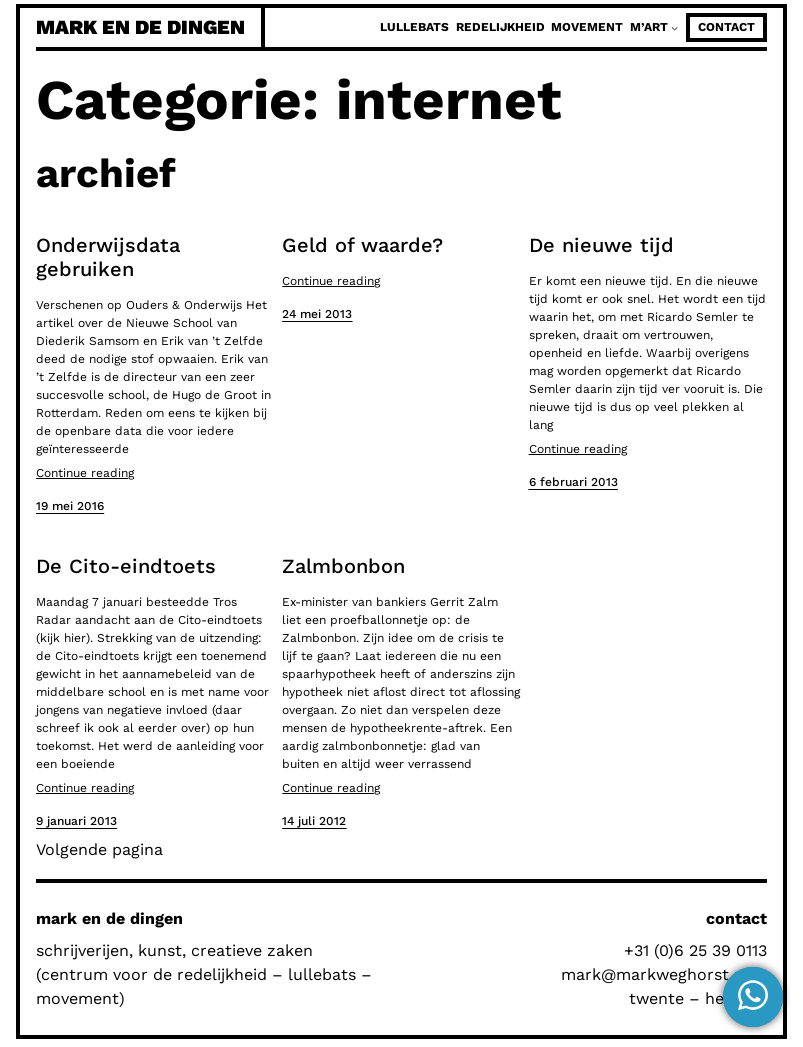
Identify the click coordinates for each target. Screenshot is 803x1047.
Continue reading (85, 473)
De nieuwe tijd (601, 245)
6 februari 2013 (573, 482)
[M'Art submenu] (674, 27)
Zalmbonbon (343, 566)
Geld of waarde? (362, 245)
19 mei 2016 (70, 506)
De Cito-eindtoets (126, 566)
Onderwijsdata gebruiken (108, 257)
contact (726, 27)
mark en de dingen (140, 27)
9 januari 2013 (76, 821)
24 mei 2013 (317, 314)
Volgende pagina (99, 849)
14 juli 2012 (314, 821)
